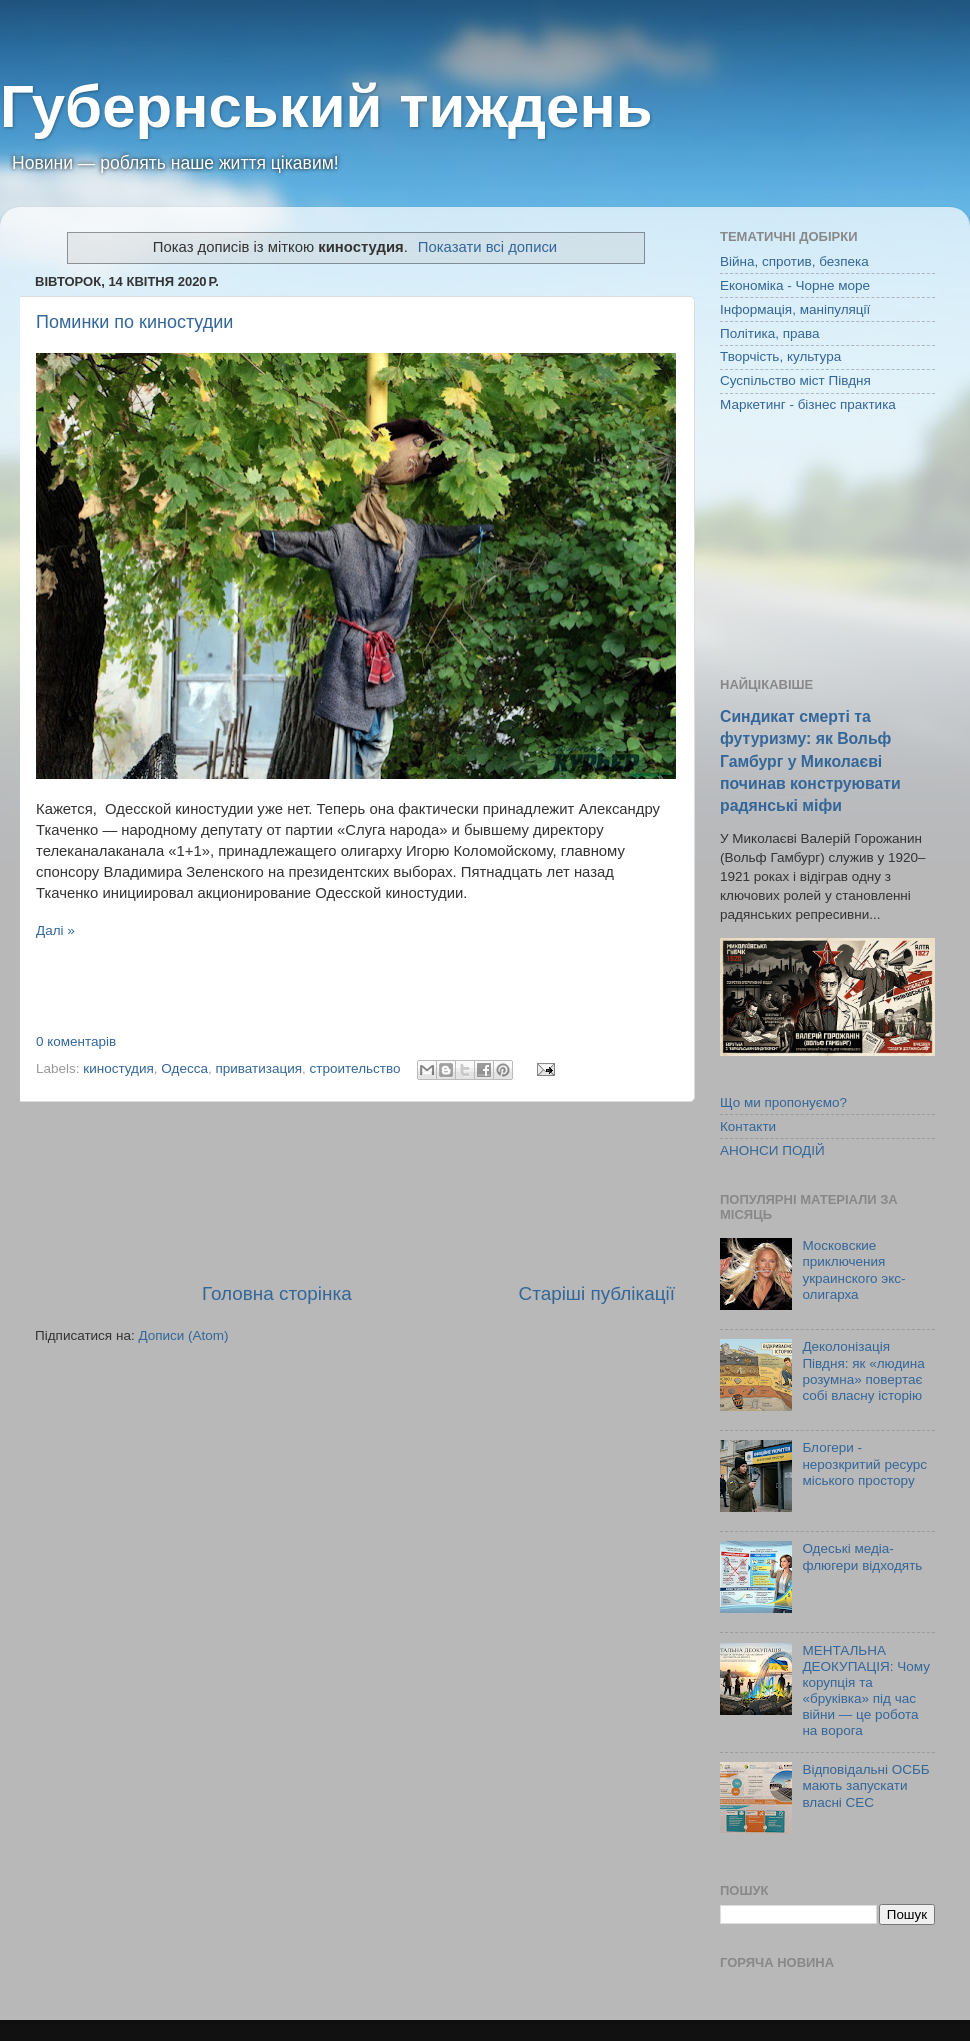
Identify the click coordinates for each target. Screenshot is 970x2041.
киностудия (118, 1068)
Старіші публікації (597, 1293)
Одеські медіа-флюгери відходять (862, 1556)
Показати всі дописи (487, 247)
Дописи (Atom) (183, 1335)
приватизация (258, 1068)
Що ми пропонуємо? (783, 1102)
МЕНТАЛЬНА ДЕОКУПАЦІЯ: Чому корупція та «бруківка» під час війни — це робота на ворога (866, 1691)
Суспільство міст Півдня (795, 380)
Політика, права (770, 333)
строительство (355, 1068)
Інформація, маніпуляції (795, 309)
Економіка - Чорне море (795, 285)
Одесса (184, 1068)
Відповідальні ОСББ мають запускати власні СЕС (865, 1785)
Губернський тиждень (326, 106)
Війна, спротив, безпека (794, 261)
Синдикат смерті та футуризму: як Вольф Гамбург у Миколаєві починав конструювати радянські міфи (810, 760)
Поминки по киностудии (134, 322)
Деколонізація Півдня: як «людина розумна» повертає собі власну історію (863, 1371)
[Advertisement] (355, 1191)
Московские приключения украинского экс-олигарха (853, 1270)
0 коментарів (76, 1041)
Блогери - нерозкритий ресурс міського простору (864, 1463)
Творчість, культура (780, 356)
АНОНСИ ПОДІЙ (772, 1150)
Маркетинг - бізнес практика (808, 404)
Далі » (55, 930)
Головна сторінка (277, 1293)
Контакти (748, 1126)
